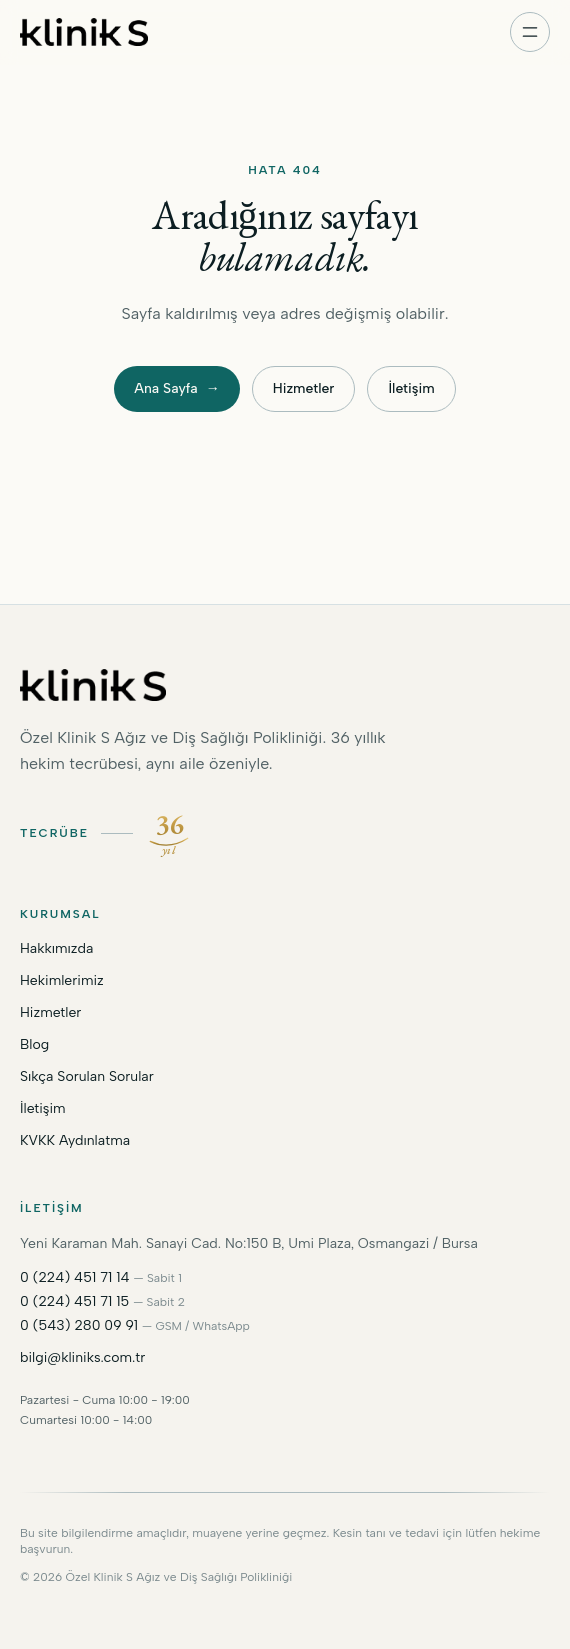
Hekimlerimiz (62, 980)
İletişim (411, 388)
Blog (34, 1044)
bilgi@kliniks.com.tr (82, 1357)
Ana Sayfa (176, 389)
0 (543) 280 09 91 (79, 1325)
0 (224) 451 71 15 (74, 1301)
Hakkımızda (56, 948)
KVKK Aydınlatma (75, 1140)
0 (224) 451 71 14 (75, 1277)
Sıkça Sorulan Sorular (87, 1076)
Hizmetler (304, 388)
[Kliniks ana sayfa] (84, 32)
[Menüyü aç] (530, 32)
